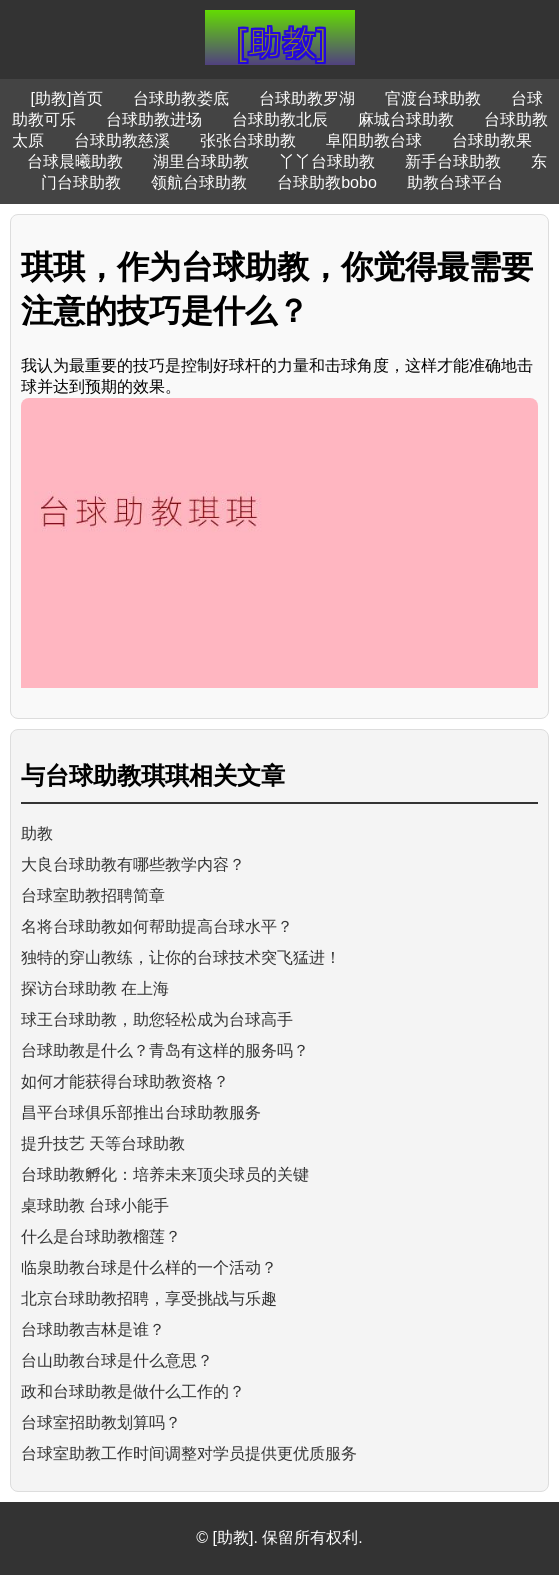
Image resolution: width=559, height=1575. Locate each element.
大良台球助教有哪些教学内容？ (133, 864)
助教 (37, 833)
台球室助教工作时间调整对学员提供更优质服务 (189, 1453)
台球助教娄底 (181, 98)
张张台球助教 (248, 140)
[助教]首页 (67, 98)
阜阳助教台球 (374, 140)
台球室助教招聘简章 (93, 895)
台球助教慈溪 (122, 140)
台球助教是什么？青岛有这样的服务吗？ (165, 1050)
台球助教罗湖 (307, 98)
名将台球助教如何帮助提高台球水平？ (157, 926)
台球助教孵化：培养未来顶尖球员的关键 (165, 1174)
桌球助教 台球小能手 (95, 1205)
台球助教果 (492, 140)
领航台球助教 (199, 182)
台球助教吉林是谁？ (93, 1329)
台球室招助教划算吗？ (101, 1422)
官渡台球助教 (433, 98)
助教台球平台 (455, 182)
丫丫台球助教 (327, 161)
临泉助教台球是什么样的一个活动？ (149, 1267)
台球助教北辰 (280, 119)
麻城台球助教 (406, 119)
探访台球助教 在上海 (95, 988)
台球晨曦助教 (75, 161)
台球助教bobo (327, 182)
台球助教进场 (154, 119)
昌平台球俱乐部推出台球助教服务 (141, 1112)
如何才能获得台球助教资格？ (125, 1081)
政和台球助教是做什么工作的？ (133, 1391)
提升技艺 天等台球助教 (103, 1143)
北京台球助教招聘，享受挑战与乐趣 (149, 1298)
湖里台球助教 (201, 161)
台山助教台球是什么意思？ (117, 1360)
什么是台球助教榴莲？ (101, 1236)
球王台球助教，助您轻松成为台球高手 (157, 1019)
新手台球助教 (453, 161)
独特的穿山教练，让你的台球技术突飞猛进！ (181, 957)
